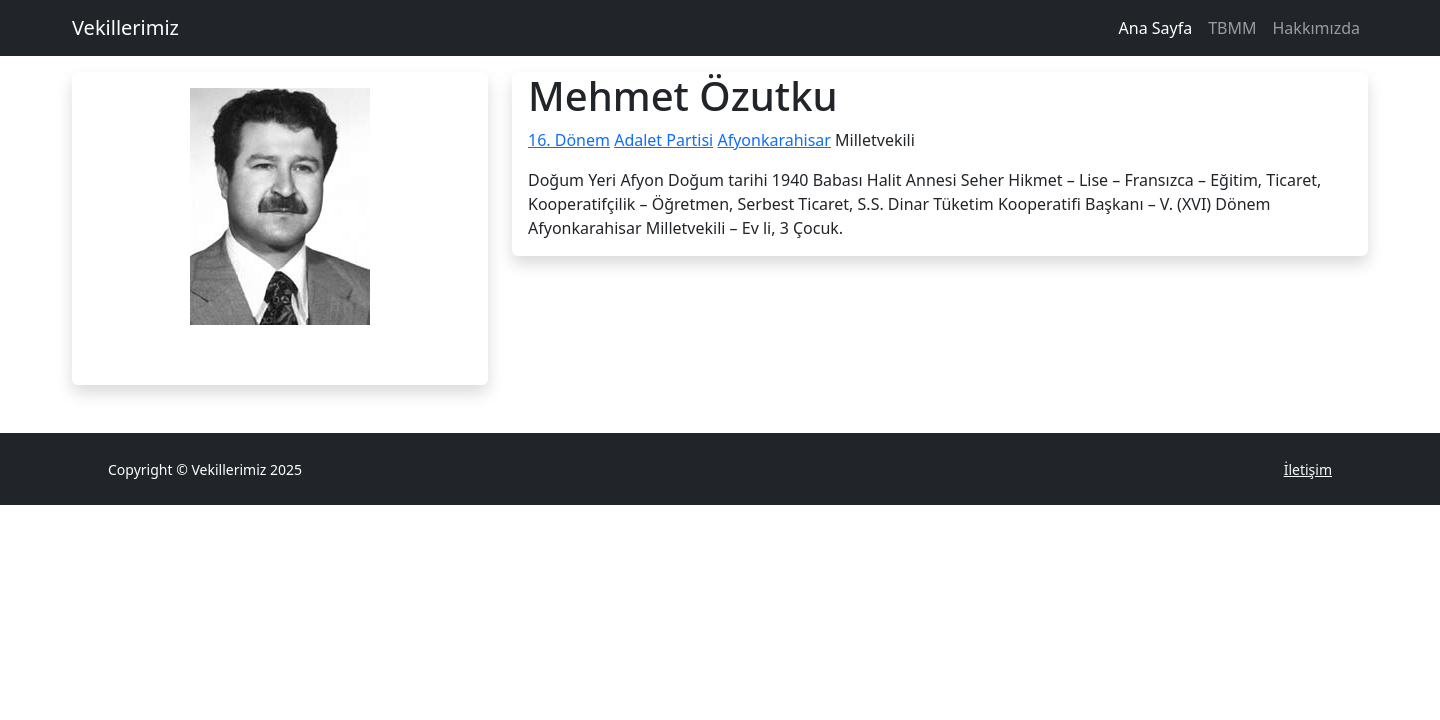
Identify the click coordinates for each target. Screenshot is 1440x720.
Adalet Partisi (663, 140)
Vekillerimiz (125, 27)
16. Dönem (569, 140)
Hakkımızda (1316, 28)
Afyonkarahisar (774, 140)
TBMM (1232, 28)
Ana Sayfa (1156, 28)
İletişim (1308, 469)
